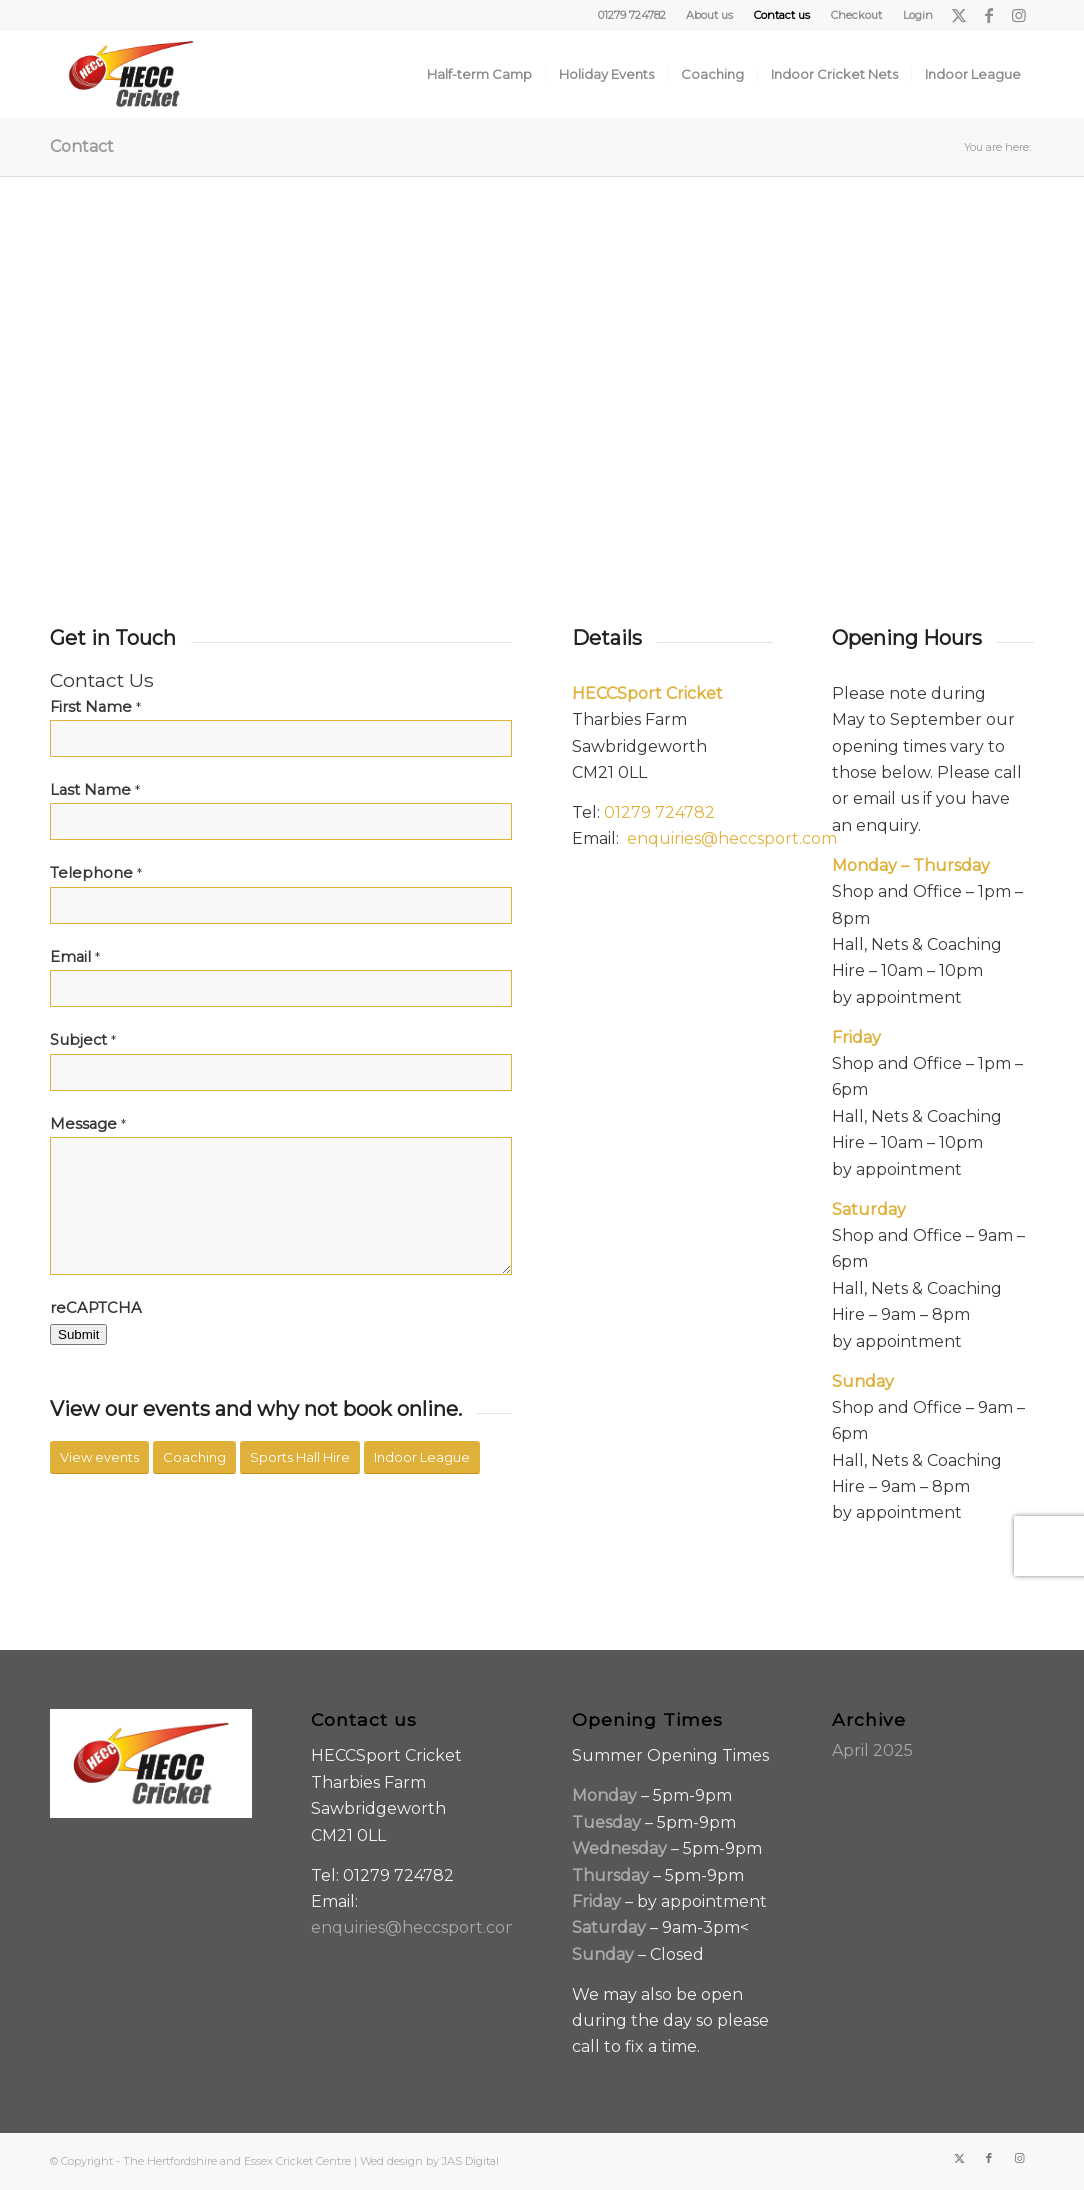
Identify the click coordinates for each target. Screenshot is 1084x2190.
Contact (82, 146)
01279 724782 (659, 812)
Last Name (95, 790)
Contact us (782, 15)
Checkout (856, 15)
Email (75, 957)
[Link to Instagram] (1019, 15)
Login (918, 15)
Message (88, 1124)
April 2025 (872, 1750)
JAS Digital (470, 2161)
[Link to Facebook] (988, 15)
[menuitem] (710, 15)
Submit (78, 1334)
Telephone (96, 873)
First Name (95, 707)
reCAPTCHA (96, 1308)
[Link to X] (958, 15)
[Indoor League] (422, 1457)
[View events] (99, 1457)
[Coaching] (194, 1457)
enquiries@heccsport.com (732, 838)
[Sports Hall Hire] (300, 1457)
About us (709, 15)
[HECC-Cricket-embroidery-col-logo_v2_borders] (131, 74)
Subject (83, 1040)
